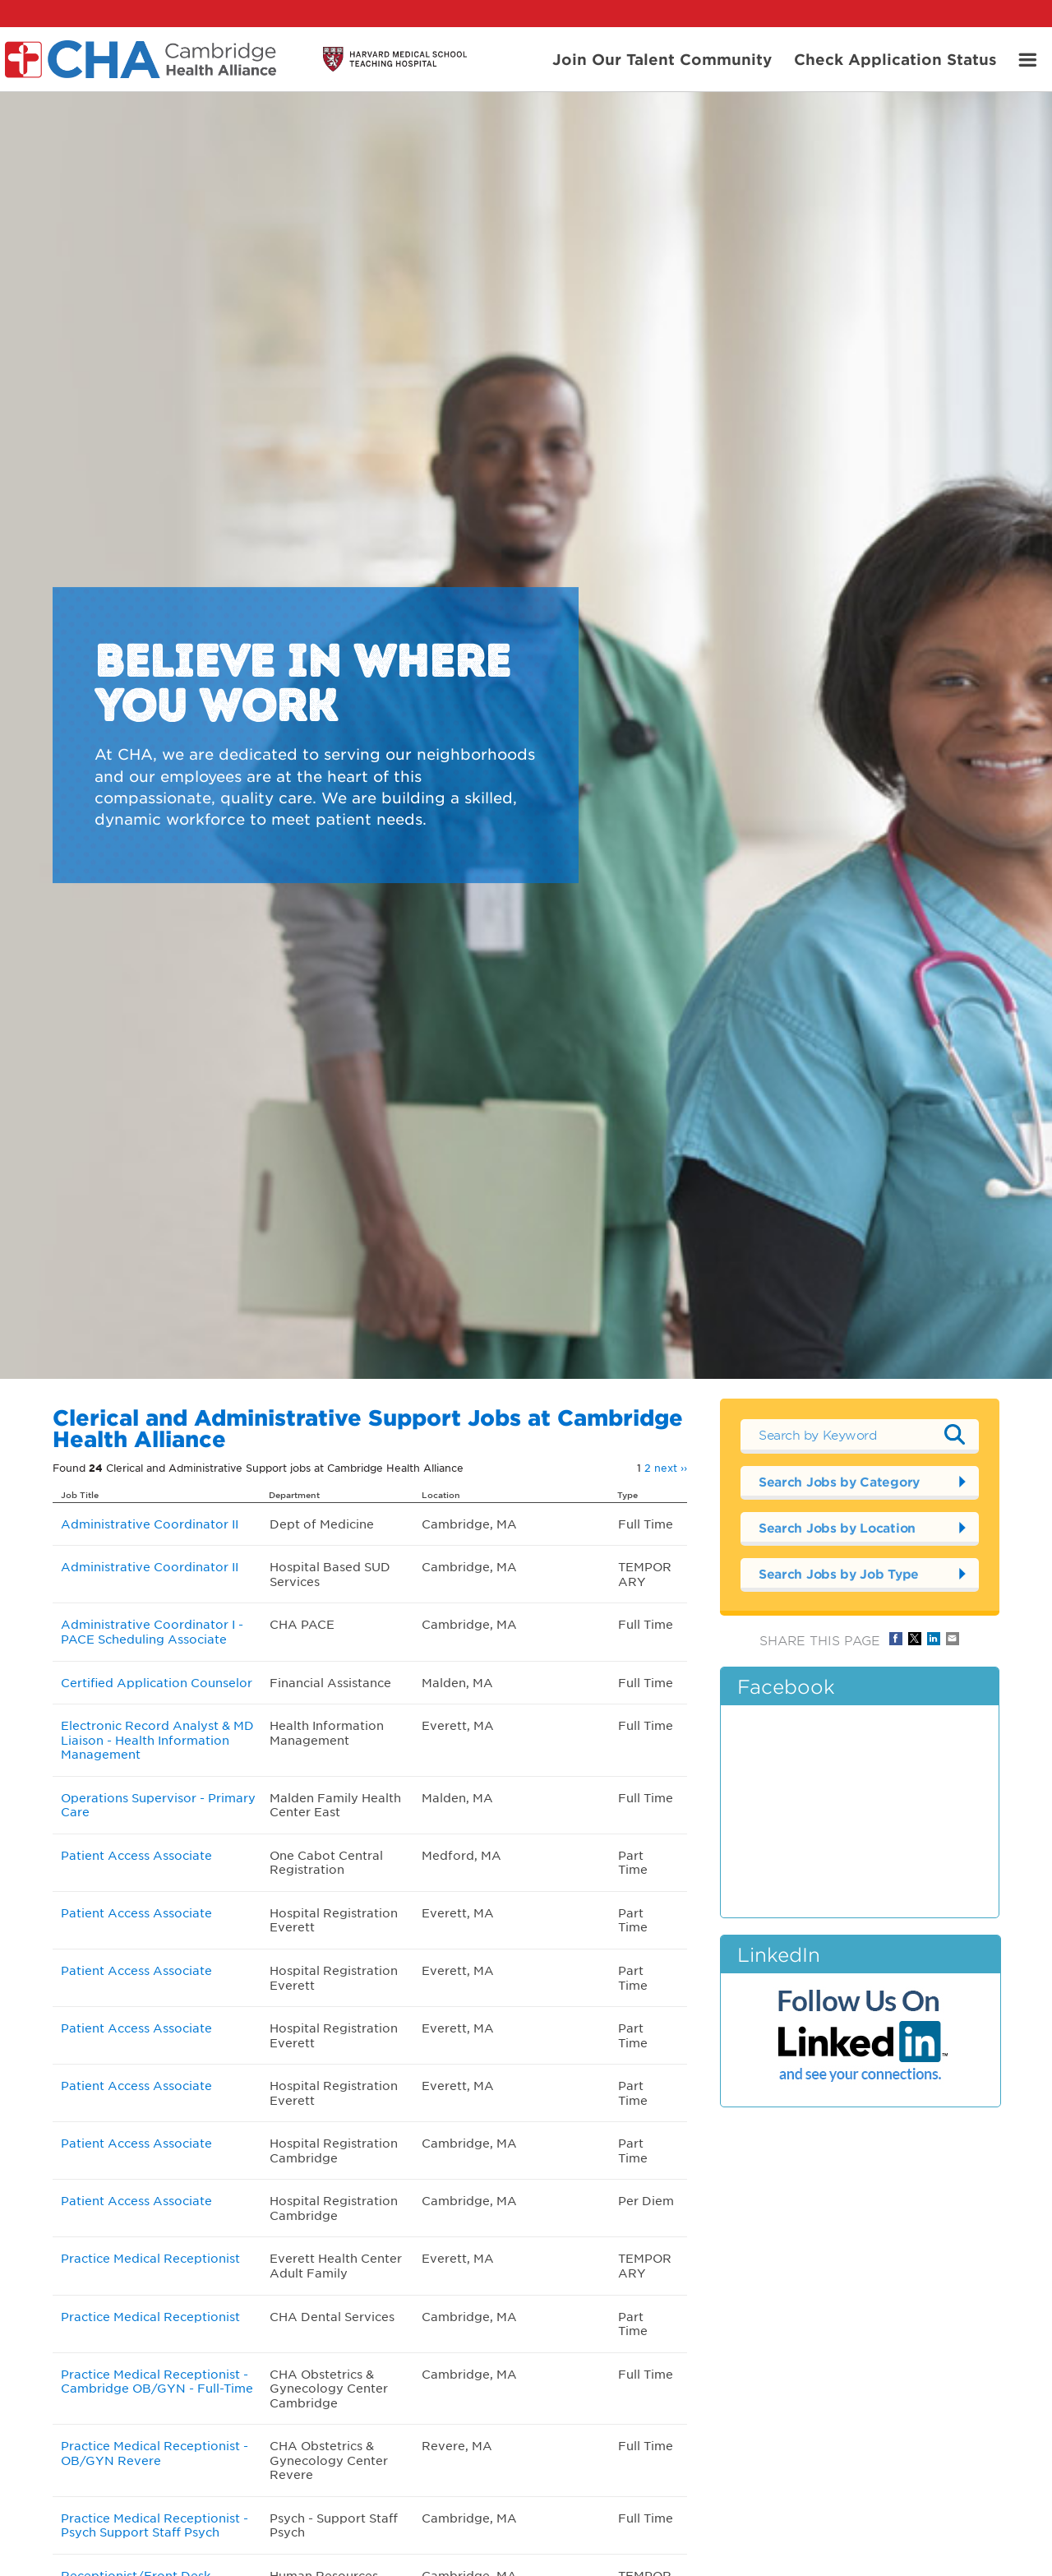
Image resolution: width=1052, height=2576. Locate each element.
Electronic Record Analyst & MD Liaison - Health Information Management (157, 1739)
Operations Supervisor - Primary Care (158, 1805)
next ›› (670, 1467)
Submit (954, 1434)
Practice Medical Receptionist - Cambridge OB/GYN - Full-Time (157, 2381)
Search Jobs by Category (839, 1481)
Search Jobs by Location (837, 1527)
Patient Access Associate (136, 1855)
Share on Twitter (914, 1638)
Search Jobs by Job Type (839, 1573)
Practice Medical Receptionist (150, 2257)
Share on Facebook (895, 1638)
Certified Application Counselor (156, 1682)
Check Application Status (895, 58)
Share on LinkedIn (933, 1638)
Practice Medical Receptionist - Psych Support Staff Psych (154, 2525)
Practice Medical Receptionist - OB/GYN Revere (154, 2452)
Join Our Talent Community (662, 58)
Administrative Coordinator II (149, 1523)
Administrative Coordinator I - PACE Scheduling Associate (152, 1631)
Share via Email (952, 1638)
